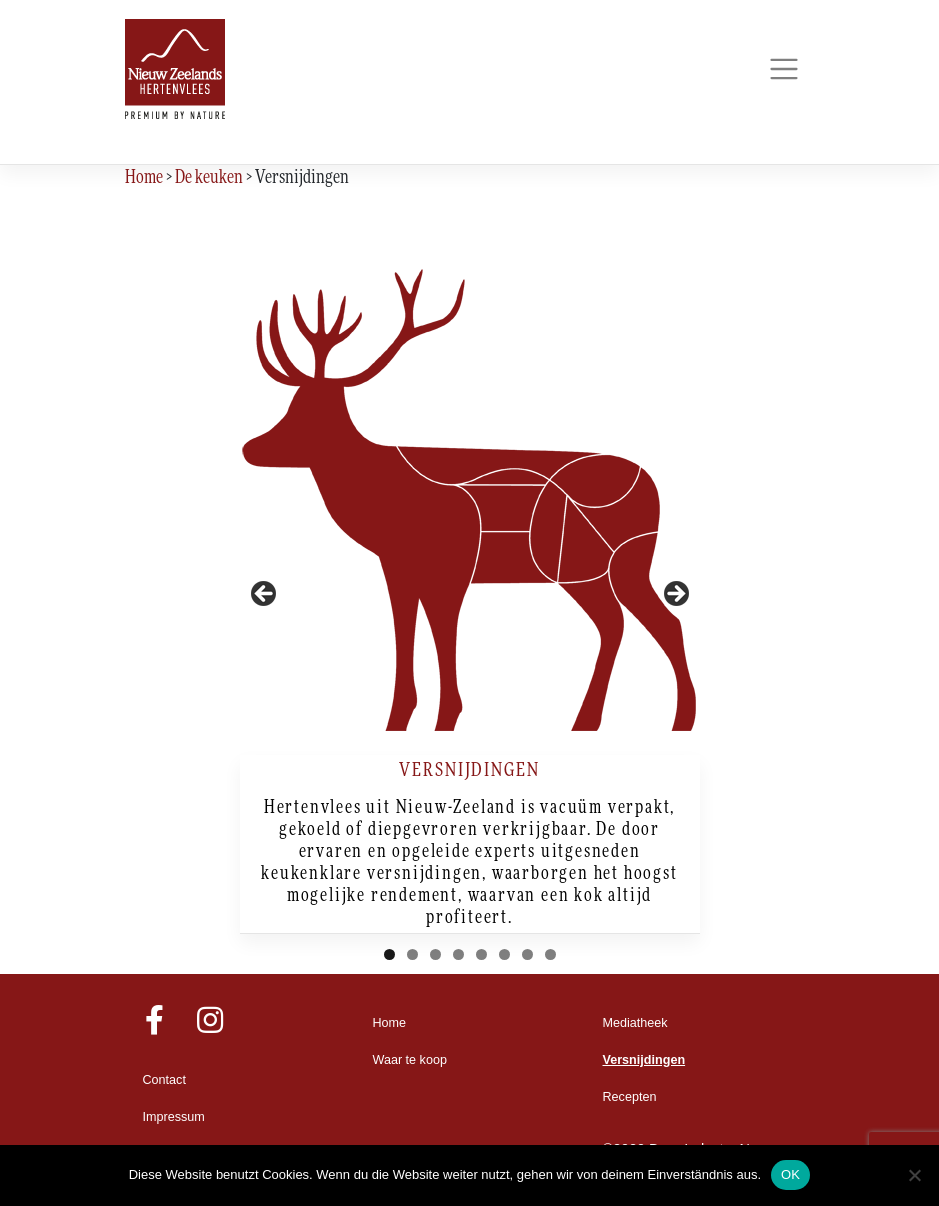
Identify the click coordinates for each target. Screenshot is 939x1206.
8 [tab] (550, 954)
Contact (164, 1080)
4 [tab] (458, 954)
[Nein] (914, 1175)
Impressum (174, 1117)
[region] (470, 600)
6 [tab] (504, 954)
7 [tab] (527, 954)
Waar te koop (410, 1060)
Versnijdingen (644, 1060)
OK (790, 1174)
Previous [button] (265, 595)
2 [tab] (412, 954)
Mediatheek (635, 1023)
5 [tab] (481, 954)
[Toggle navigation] (784, 69)
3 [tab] (435, 954)
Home (390, 1023)
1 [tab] (389, 954)
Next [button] (675, 595)
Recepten (630, 1097)
